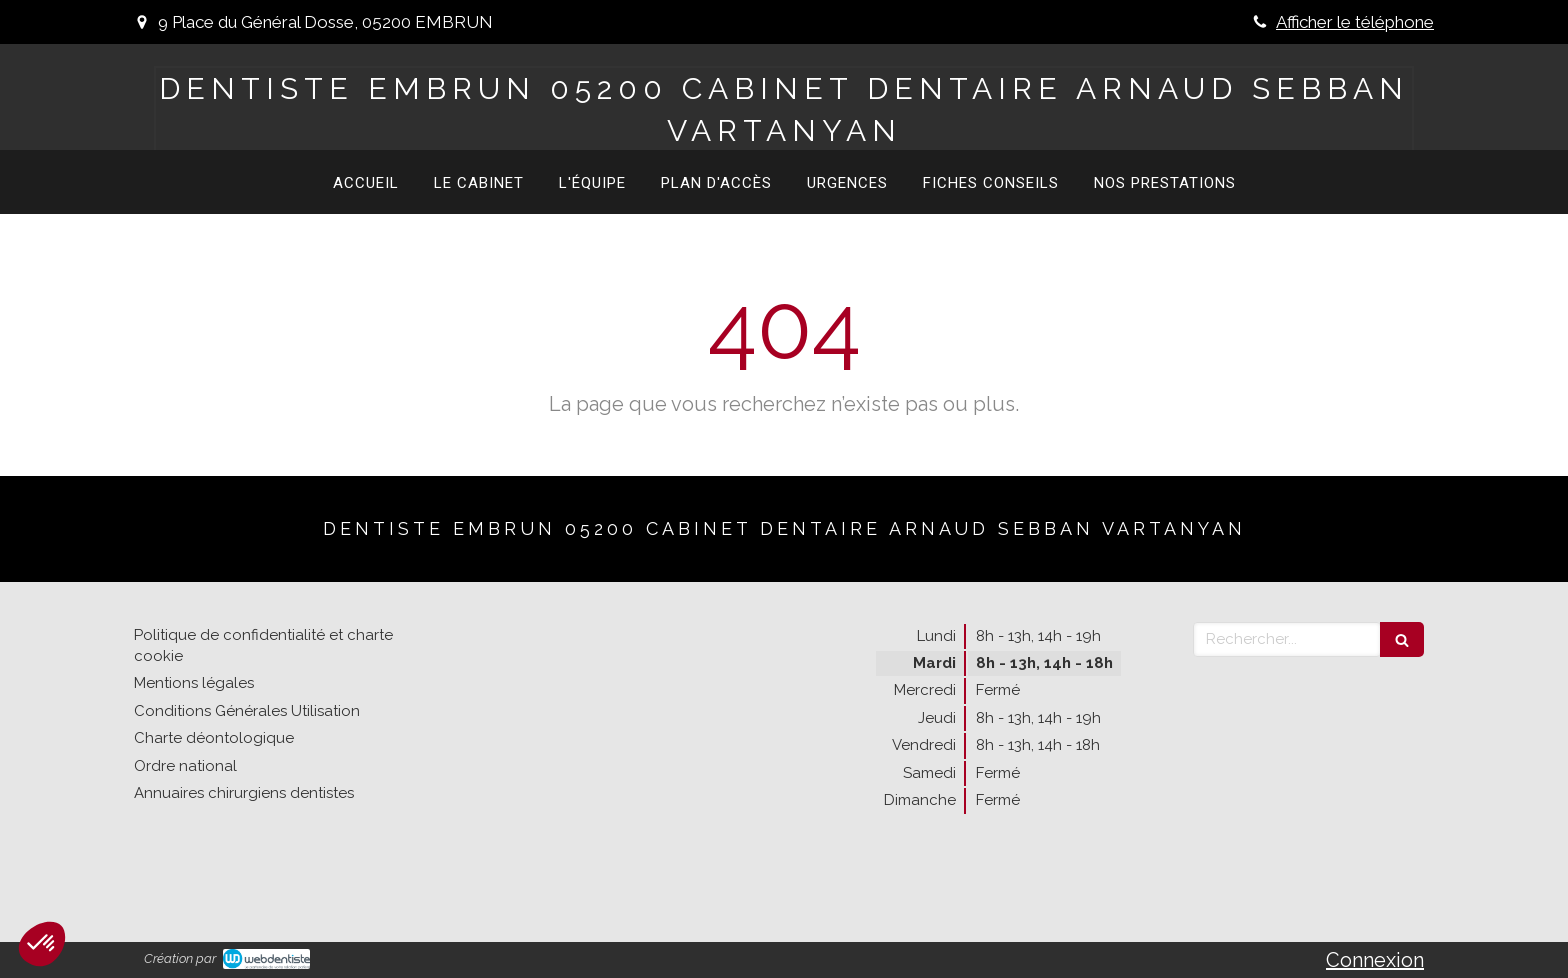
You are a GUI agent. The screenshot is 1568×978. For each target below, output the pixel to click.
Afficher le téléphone (1355, 22)
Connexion (1375, 960)
